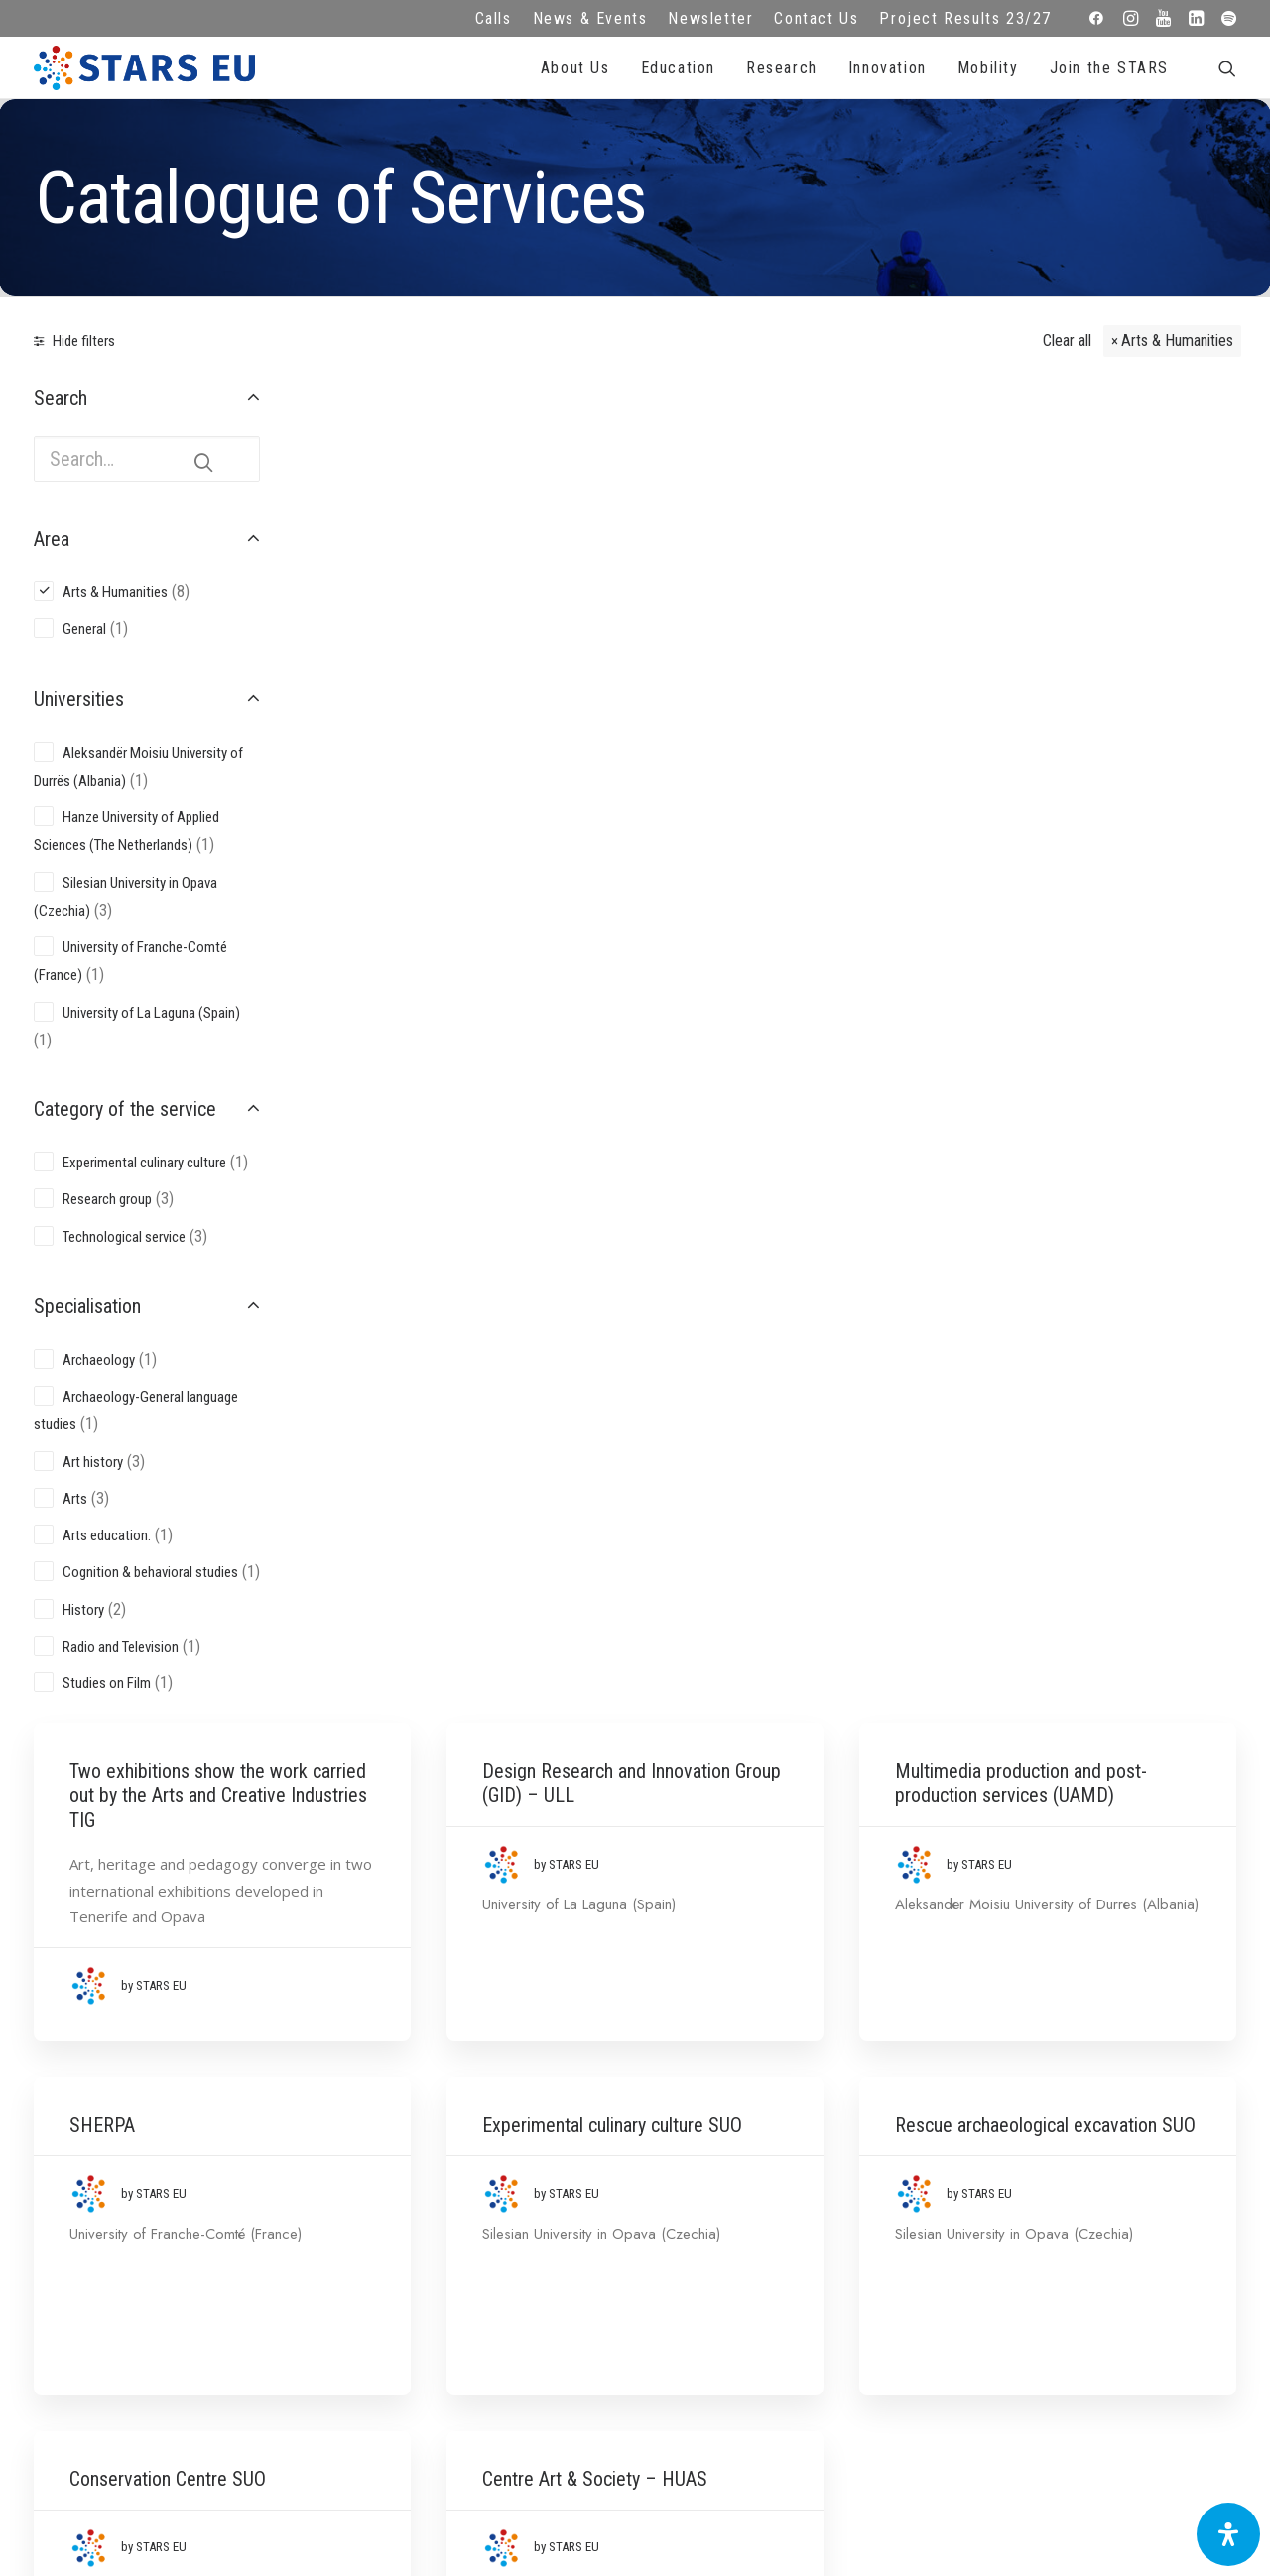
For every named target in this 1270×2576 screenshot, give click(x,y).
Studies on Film (107, 1683)
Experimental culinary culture (144, 1162)
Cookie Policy (476, 2274)
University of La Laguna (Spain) (151, 1013)
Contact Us (816, 18)
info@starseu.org (157, 2193)
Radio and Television (121, 1647)
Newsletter (710, 18)
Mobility (988, 68)
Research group (107, 1199)
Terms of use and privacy (476, 2247)
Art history (93, 1462)
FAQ (476, 2193)
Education (678, 68)
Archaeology (99, 1360)
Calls (493, 18)
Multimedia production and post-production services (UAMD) (1097, 458)
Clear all (1067, 340)
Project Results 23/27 (965, 18)
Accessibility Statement (476, 2301)
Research (782, 68)
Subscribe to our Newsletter (1115, 2214)
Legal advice (476, 2220)
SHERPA (400, 838)
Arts (75, 1499)
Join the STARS (1109, 68)
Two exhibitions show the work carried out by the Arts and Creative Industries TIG (465, 471)
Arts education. (107, 1535)
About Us (575, 68)
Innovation (887, 68)
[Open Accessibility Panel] (1228, 2534)
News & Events (590, 18)
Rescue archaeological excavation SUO (1081, 850)
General (84, 629)
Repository (794, 2193)
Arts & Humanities (1177, 340)
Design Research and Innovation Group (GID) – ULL (776, 458)
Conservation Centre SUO (465, 1243)
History (83, 1610)
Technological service (124, 1237)
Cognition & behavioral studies (150, 1572)
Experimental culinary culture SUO (762, 850)
